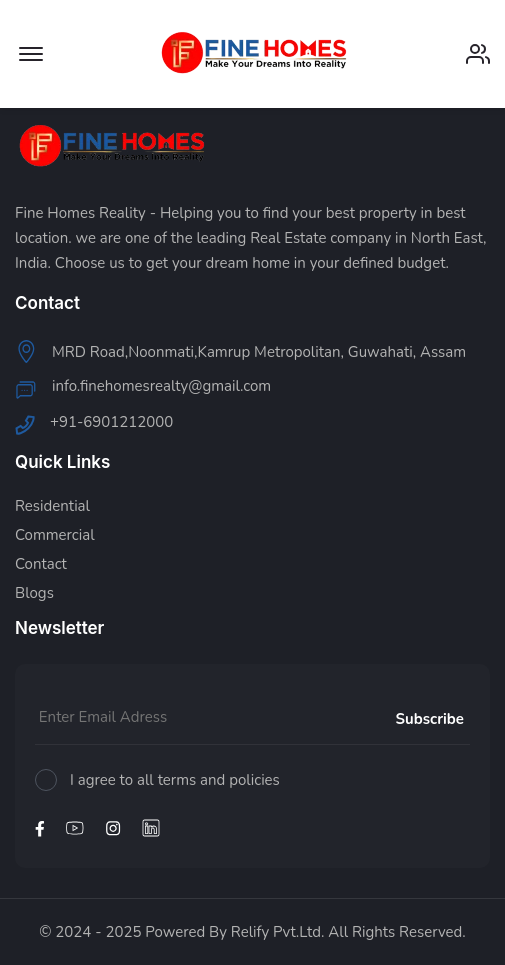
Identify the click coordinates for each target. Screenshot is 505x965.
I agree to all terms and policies (175, 780)
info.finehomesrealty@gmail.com (161, 387)
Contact (41, 564)
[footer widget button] (252, 303)
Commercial (55, 535)
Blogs (34, 593)
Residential (52, 506)
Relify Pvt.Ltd (276, 932)
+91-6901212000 (111, 423)
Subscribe (430, 719)
